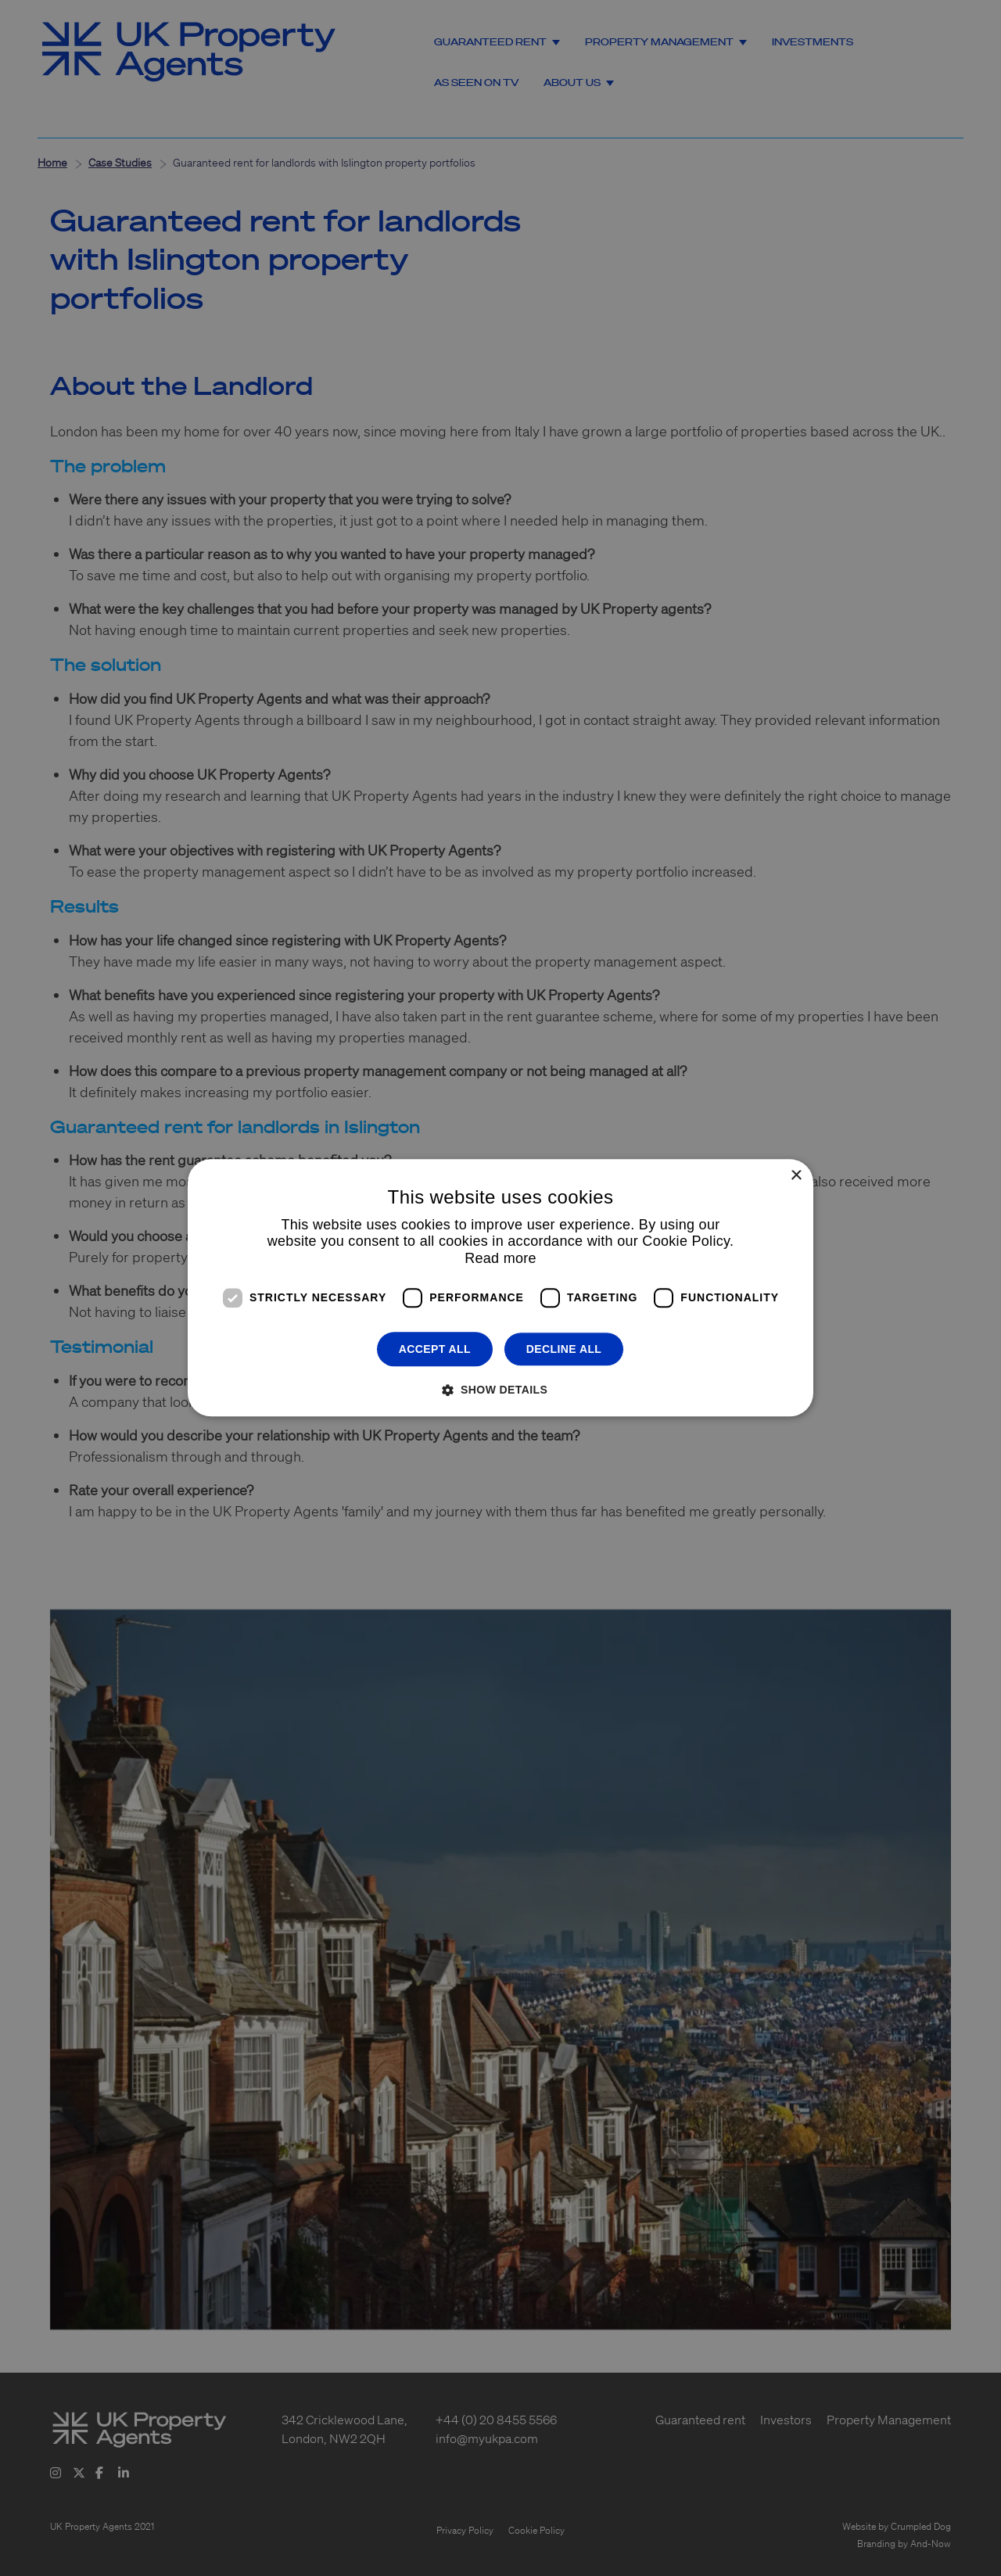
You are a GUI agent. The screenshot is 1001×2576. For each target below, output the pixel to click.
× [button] (796, 1176)
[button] (500, 1390)
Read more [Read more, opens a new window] (500, 1258)
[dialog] (500, 1288)
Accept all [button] (435, 1349)
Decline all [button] (563, 1349)
